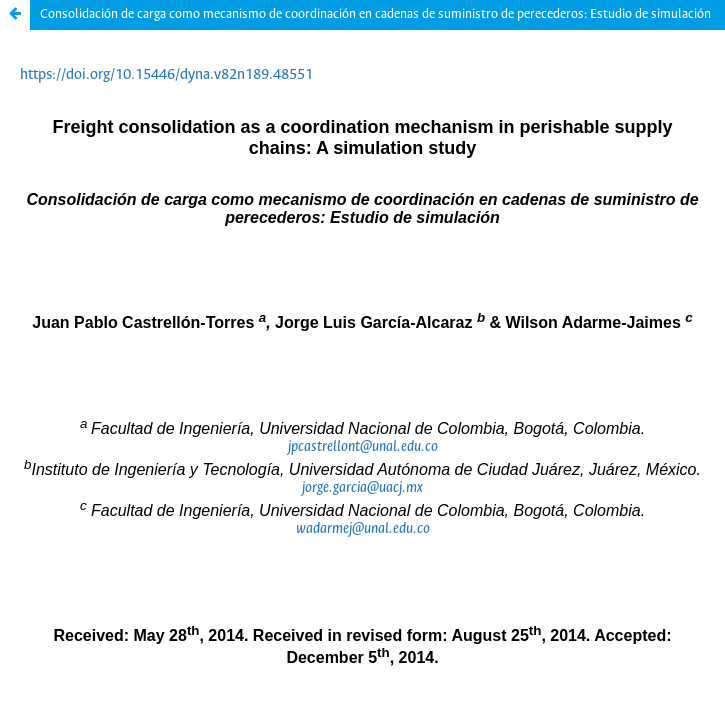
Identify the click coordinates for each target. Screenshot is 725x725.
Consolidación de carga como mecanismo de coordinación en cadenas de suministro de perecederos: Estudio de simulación (375, 14)
